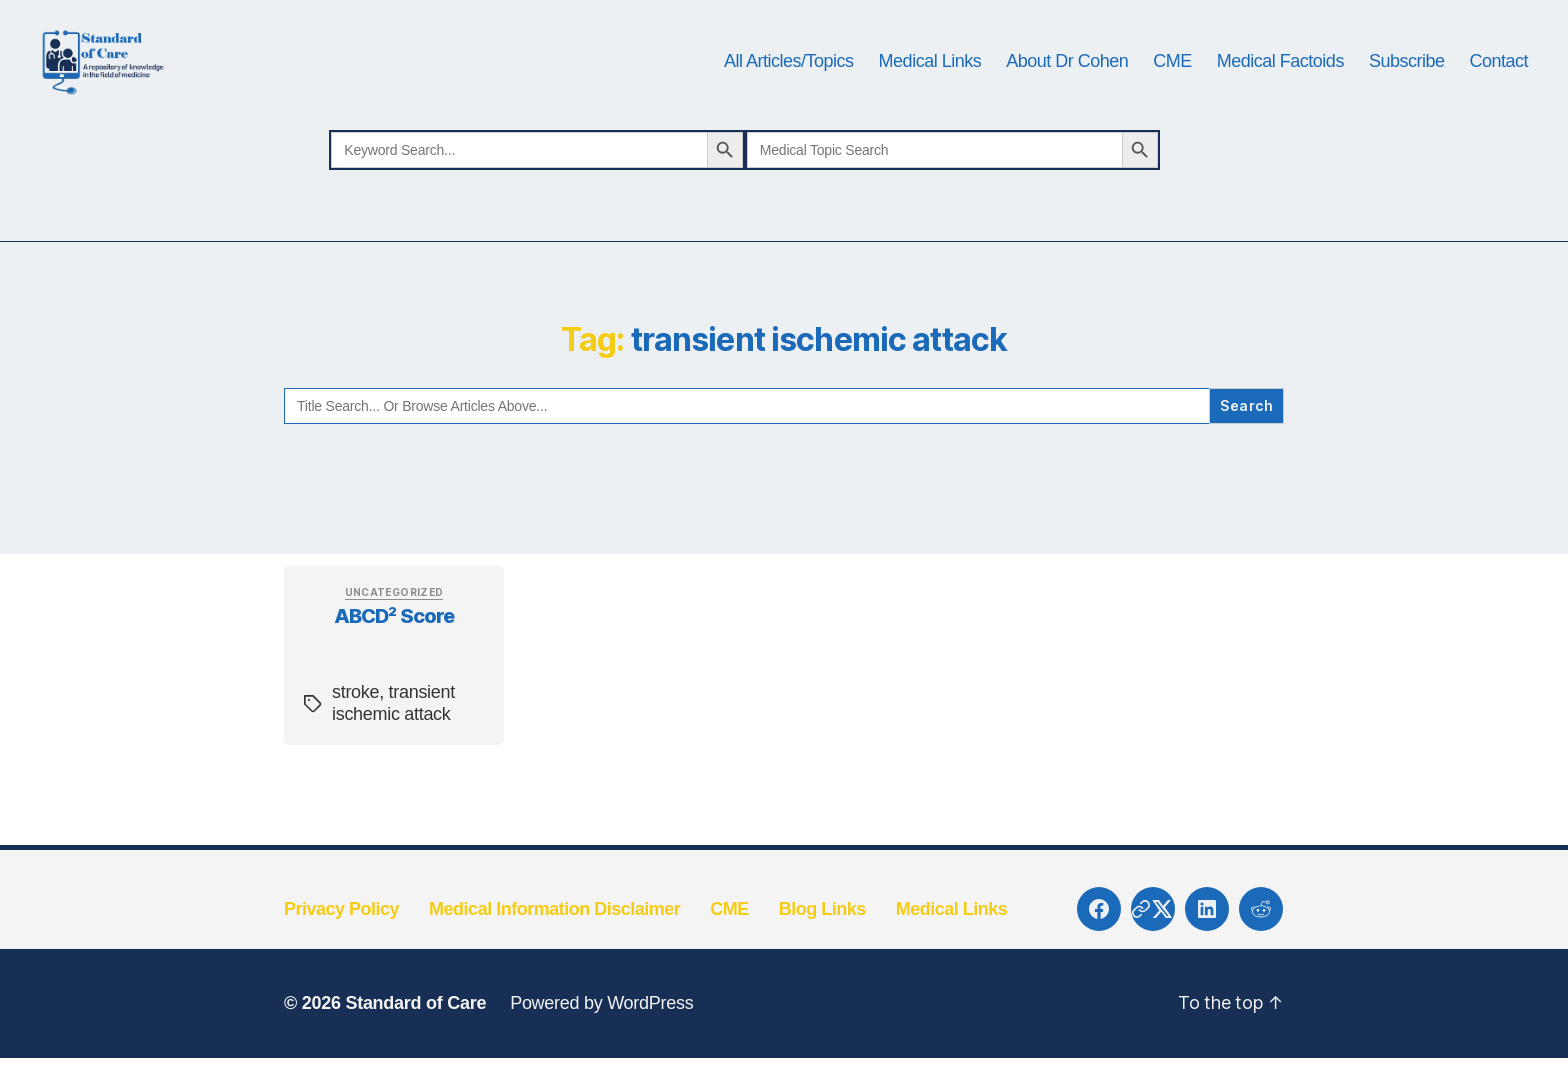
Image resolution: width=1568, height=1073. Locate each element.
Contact (1498, 92)
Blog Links (822, 971)
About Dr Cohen (1067, 92)
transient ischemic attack (393, 766)
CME (1172, 92)
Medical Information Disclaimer (554, 971)
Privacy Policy (341, 971)
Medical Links (930, 92)
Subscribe (1407, 92)
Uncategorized (394, 654)
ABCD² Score (394, 678)
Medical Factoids (1280, 92)
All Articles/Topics (789, 92)
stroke (355, 755)
